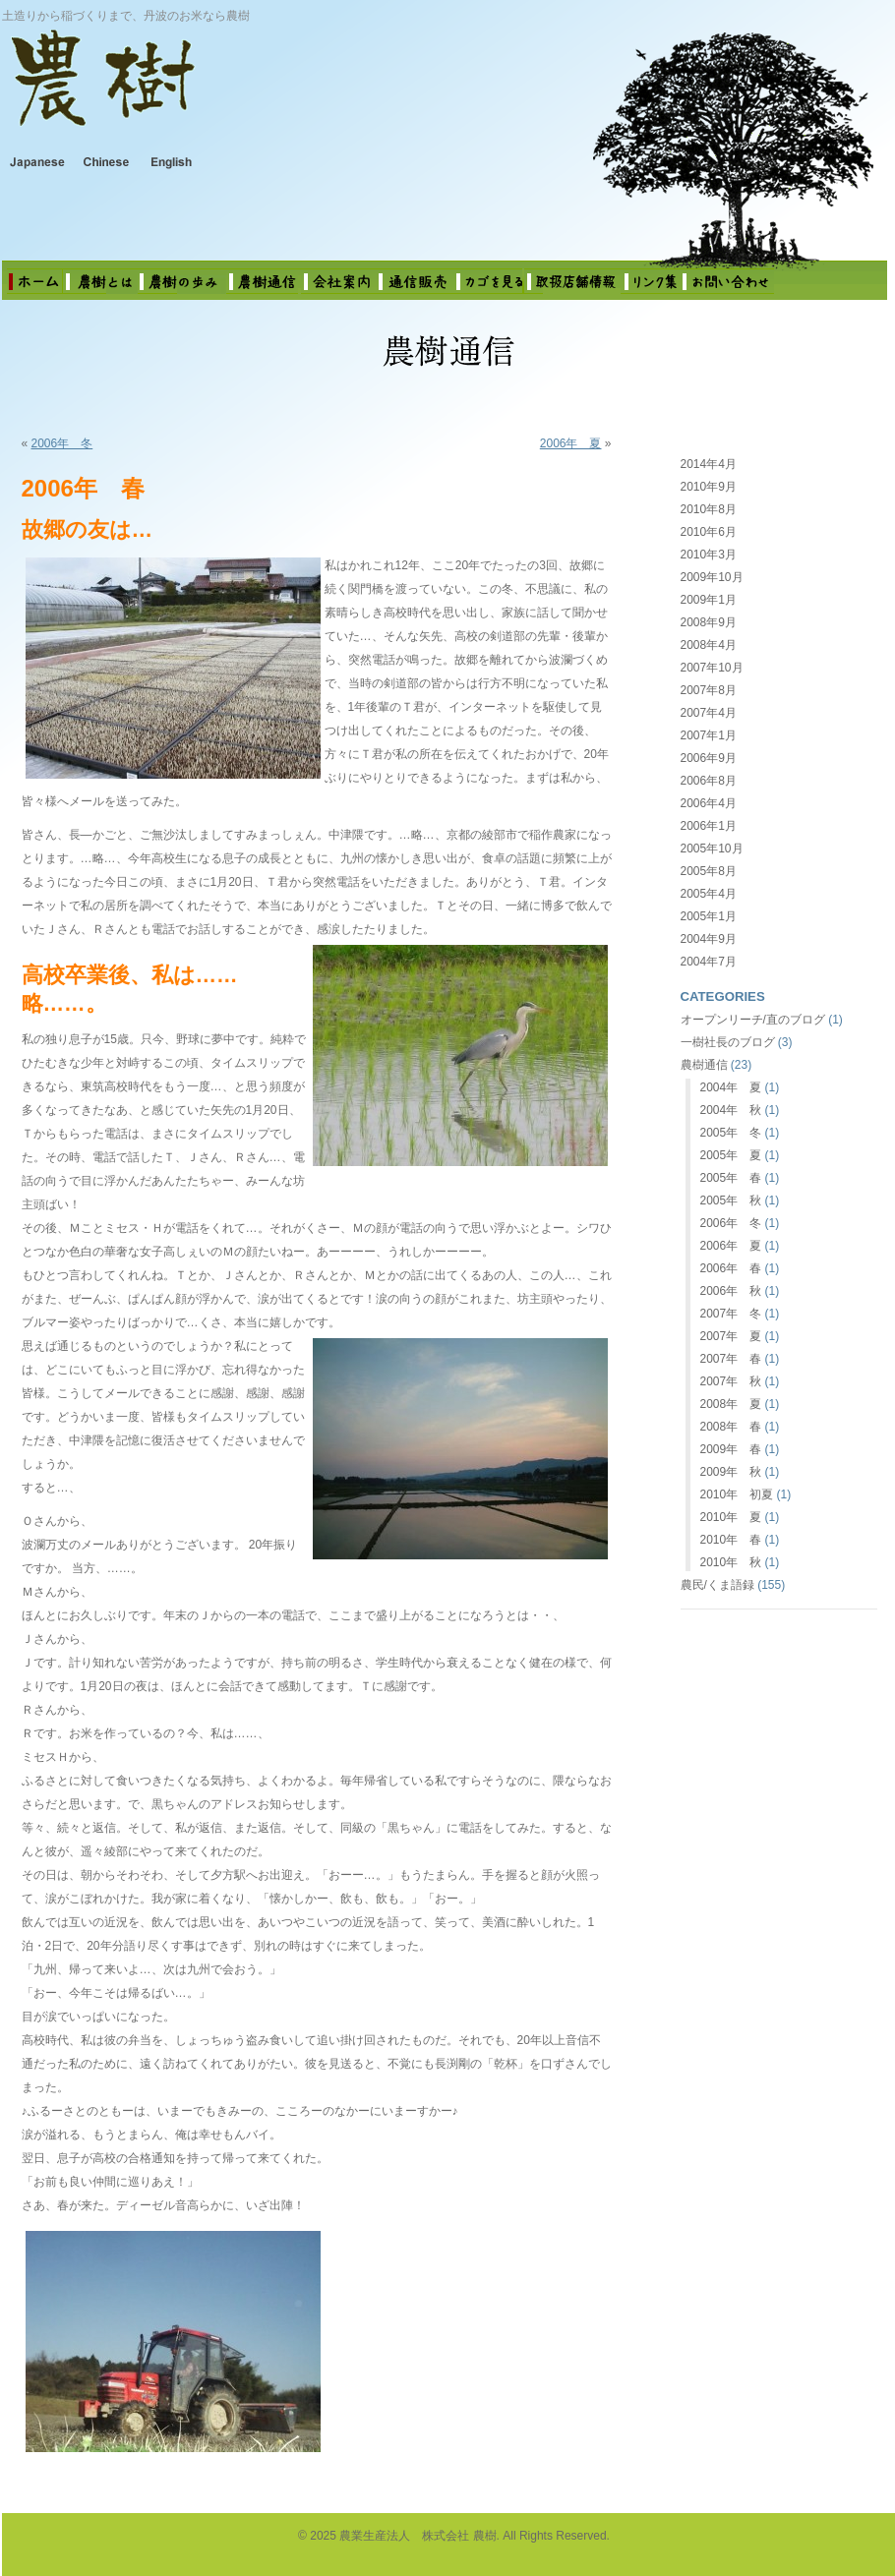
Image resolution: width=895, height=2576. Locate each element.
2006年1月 (709, 826)
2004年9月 (709, 939)
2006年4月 (709, 803)
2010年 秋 (731, 1562)
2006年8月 (709, 781)
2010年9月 (709, 487)
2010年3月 (709, 554)
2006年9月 (709, 758)
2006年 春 (731, 1268)
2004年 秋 (731, 1110)
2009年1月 (709, 600)
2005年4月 (709, 894)
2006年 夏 (571, 443)
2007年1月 (709, 735)
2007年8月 (709, 690)
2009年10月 (712, 577)
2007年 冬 (731, 1313)
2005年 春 (731, 1178)
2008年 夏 (731, 1404)
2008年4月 (709, 645)
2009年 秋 (731, 1472)
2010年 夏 (731, 1517)
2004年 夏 (731, 1087)
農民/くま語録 (717, 1585)
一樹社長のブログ (728, 1042)
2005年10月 (712, 848)
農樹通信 (704, 1065)
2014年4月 (709, 464)
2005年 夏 (731, 1155)
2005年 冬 (731, 1133)
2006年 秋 (731, 1291)
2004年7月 (709, 961)
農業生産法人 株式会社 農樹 (258, 92)
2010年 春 (731, 1540)
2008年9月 (709, 622)
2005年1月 (709, 916)
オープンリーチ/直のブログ (753, 1019)
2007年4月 (709, 713)
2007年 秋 (731, 1381)
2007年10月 (712, 667)
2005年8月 (709, 871)
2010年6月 (709, 532)
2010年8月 (709, 509)
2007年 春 (731, 1359)
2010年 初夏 (737, 1494)
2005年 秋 (731, 1200)
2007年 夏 (731, 1336)
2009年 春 (731, 1449)
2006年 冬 (62, 443)
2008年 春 (731, 1427)
